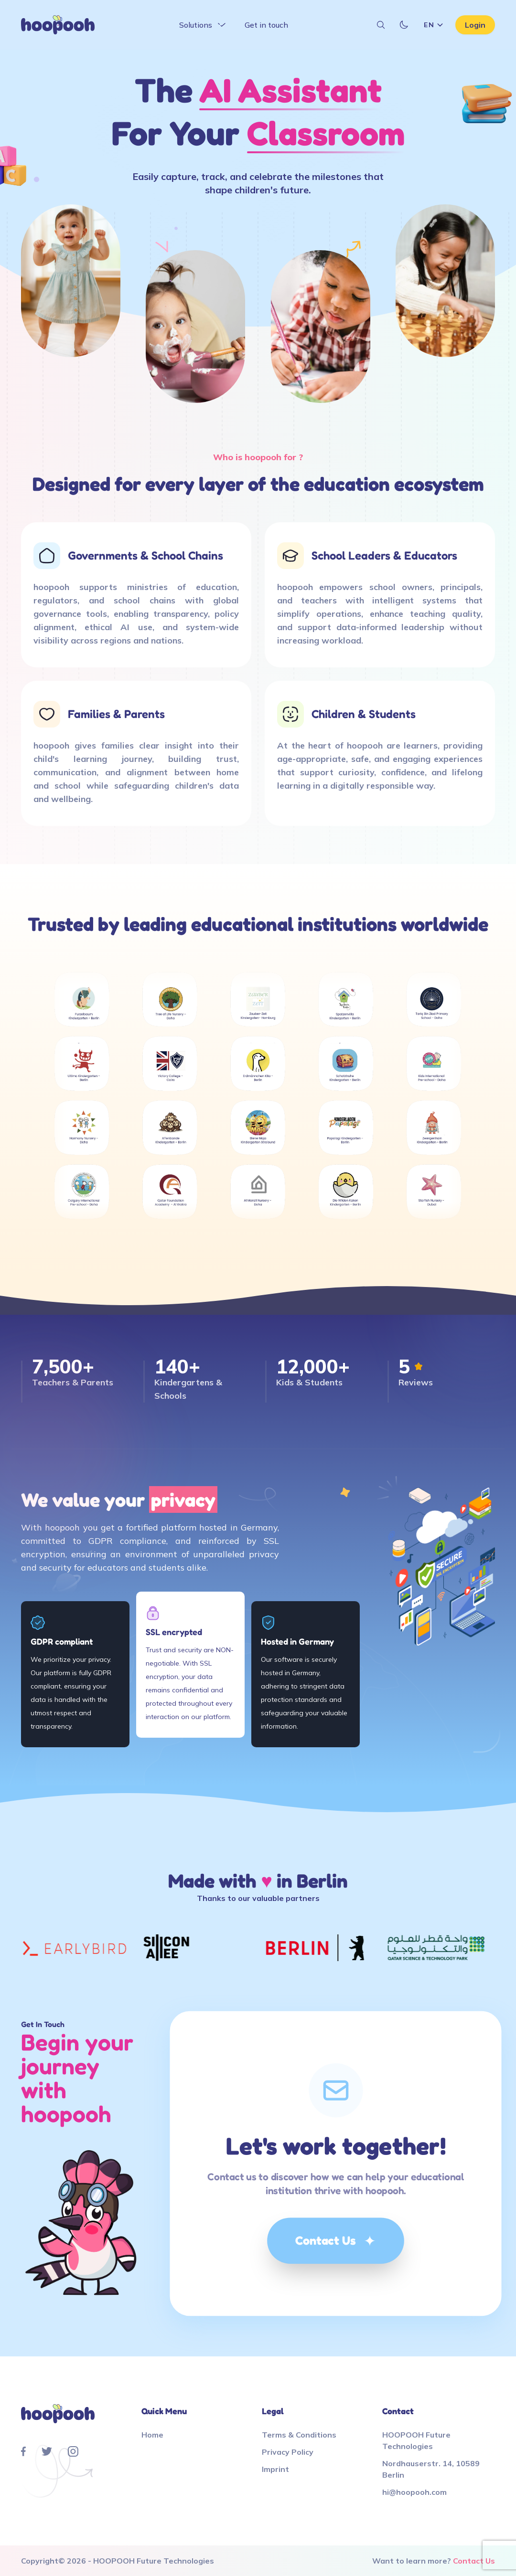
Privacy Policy (287, 2452)
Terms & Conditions (299, 2434)
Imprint (275, 2469)
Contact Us (335, 2241)
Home (152, 2434)
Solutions (203, 25)
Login (475, 25)
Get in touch (266, 25)
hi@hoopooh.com (414, 2492)
